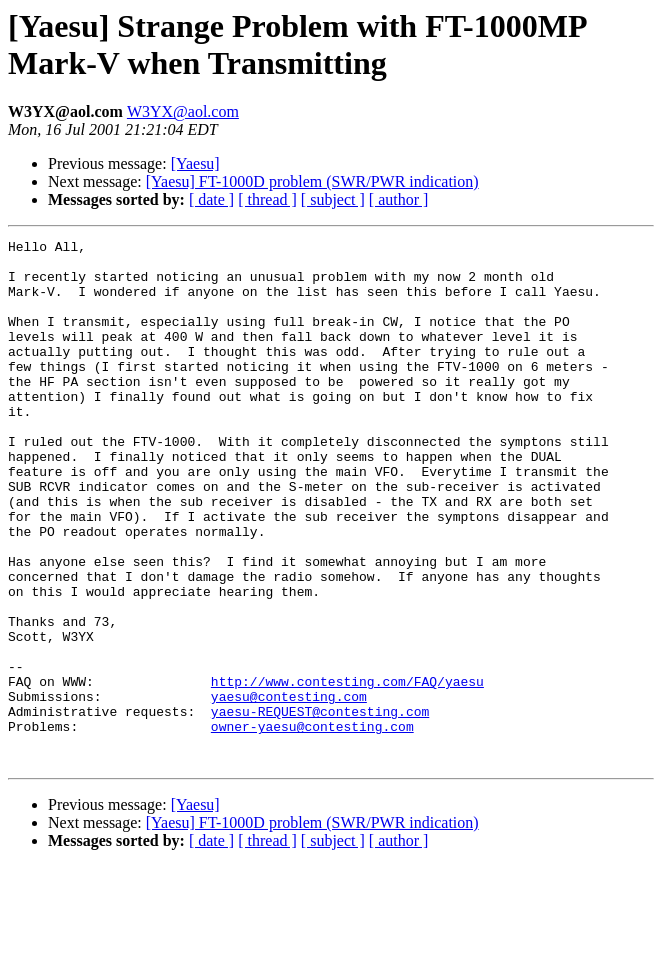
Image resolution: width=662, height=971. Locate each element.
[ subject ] (333, 199)
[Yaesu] (195, 163)
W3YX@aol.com (183, 111)
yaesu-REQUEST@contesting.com (320, 807)
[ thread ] (267, 199)
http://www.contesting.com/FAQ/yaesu (347, 771)
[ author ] (399, 199)
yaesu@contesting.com (289, 789)
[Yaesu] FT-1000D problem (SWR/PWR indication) (312, 181)
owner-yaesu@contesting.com (312, 825)
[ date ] (211, 199)
